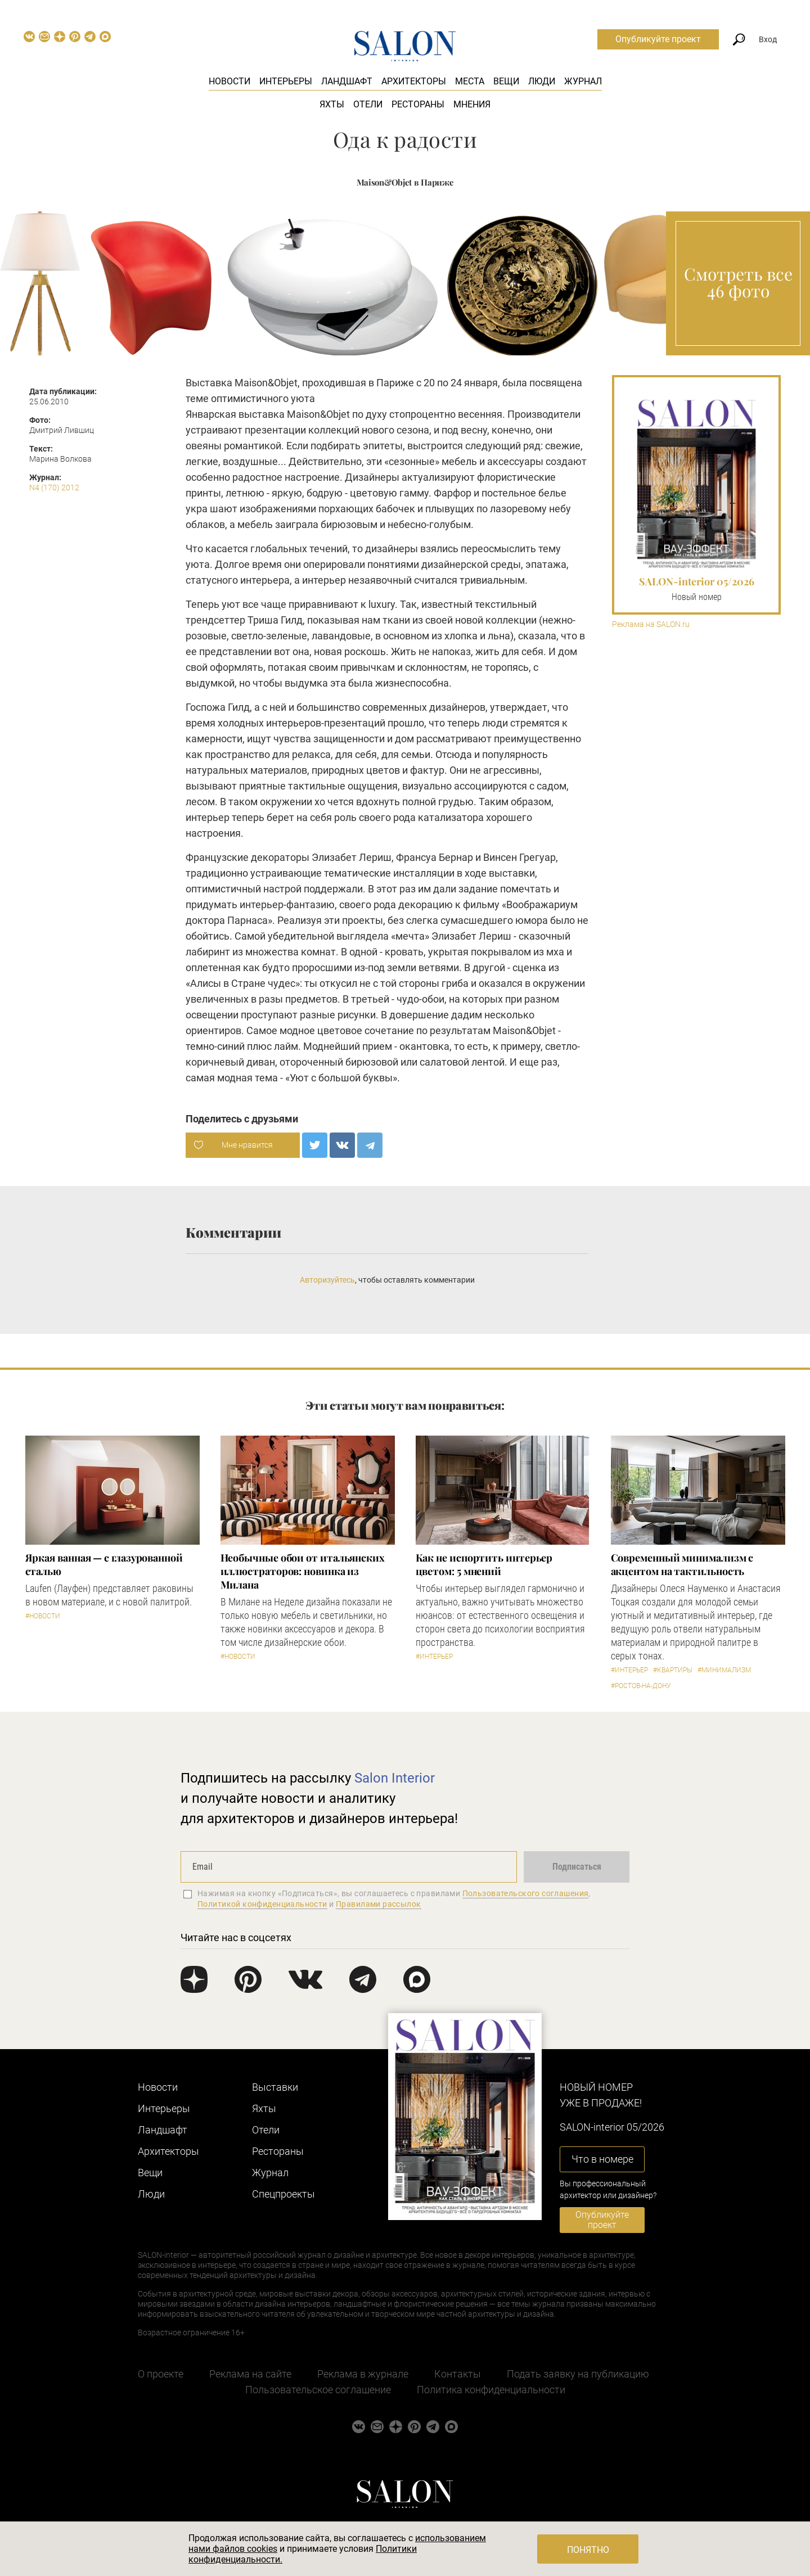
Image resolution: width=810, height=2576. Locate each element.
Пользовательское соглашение (318, 2389)
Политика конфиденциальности (491, 2389)
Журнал (583, 81)
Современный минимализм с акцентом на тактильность (682, 1564)
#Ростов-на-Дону (641, 1685)
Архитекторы (413, 81)
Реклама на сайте (250, 2374)
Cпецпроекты (283, 2194)
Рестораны (418, 104)
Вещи (506, 81)
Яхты (332, 104)
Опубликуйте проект (658, 39)
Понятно (588, 2550)
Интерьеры (285, 81)
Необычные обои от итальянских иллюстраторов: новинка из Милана (302, 1571)
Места (469, 81)
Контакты (457, 2374)
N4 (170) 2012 (54, 487)
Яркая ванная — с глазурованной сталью (104, 1564)
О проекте (160, 2374)
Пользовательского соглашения (525, 1893)
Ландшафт (346, 81)
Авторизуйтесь (327, 1279)
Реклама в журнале (362, 2374)
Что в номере (602, 2159)
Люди (541, 81)
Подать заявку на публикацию (578, 2374)
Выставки (275, 2087)
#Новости (42, 1616)
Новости (229, 81)
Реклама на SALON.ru (651, 624)
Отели (367, 104)
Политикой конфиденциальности (262, 1904)
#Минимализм (724, 1670)
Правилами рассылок (378, 1904)
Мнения (471, 104)
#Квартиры (672, 1670)
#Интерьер (434, 1656)
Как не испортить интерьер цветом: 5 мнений (484, 1564)
